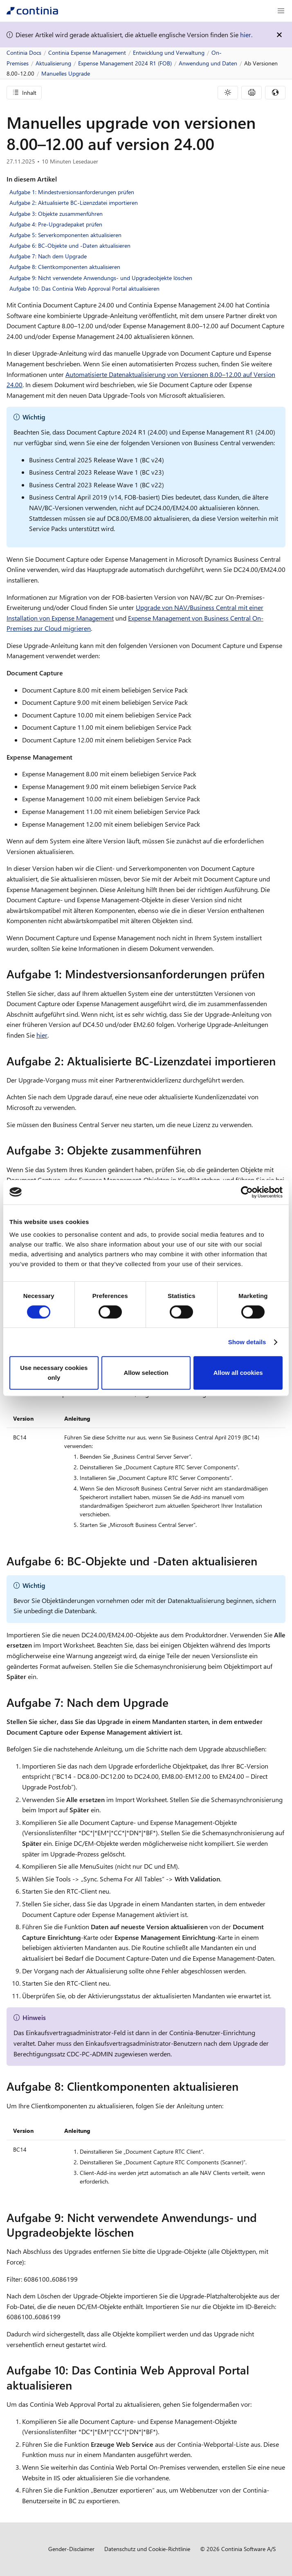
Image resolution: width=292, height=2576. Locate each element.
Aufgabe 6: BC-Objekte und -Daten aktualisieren (69, 245)
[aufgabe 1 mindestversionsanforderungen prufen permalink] (269, 973)
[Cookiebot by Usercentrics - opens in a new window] (247, 1192)
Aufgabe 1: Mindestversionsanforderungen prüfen (71, 192)
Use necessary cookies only (54, 1372)
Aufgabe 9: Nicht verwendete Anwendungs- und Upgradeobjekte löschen (100, 278)
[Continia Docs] (32, 11)
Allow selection (146, 1372)
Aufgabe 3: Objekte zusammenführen (56, 213)
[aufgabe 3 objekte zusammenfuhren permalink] (206, 1150)
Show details (247, 1341)
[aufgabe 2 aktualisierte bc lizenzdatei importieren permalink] (280, 1061)
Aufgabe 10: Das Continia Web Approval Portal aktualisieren (84, 288)
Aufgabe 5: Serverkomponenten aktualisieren (65, 235)
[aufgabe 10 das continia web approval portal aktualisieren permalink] (77, 2385)
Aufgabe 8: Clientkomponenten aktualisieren (64, 267)
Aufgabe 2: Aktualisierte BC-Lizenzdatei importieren (73, 202)
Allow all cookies (238, 1372)
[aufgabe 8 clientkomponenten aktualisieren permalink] (243, 2086)
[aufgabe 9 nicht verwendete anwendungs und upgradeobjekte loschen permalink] (139, 2232)
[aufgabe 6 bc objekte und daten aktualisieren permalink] (262, 1561)
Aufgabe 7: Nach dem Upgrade (48, 256)
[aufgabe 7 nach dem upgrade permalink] (173, 1702)
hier (41, 1035)
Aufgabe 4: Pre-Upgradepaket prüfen (55, 224)
